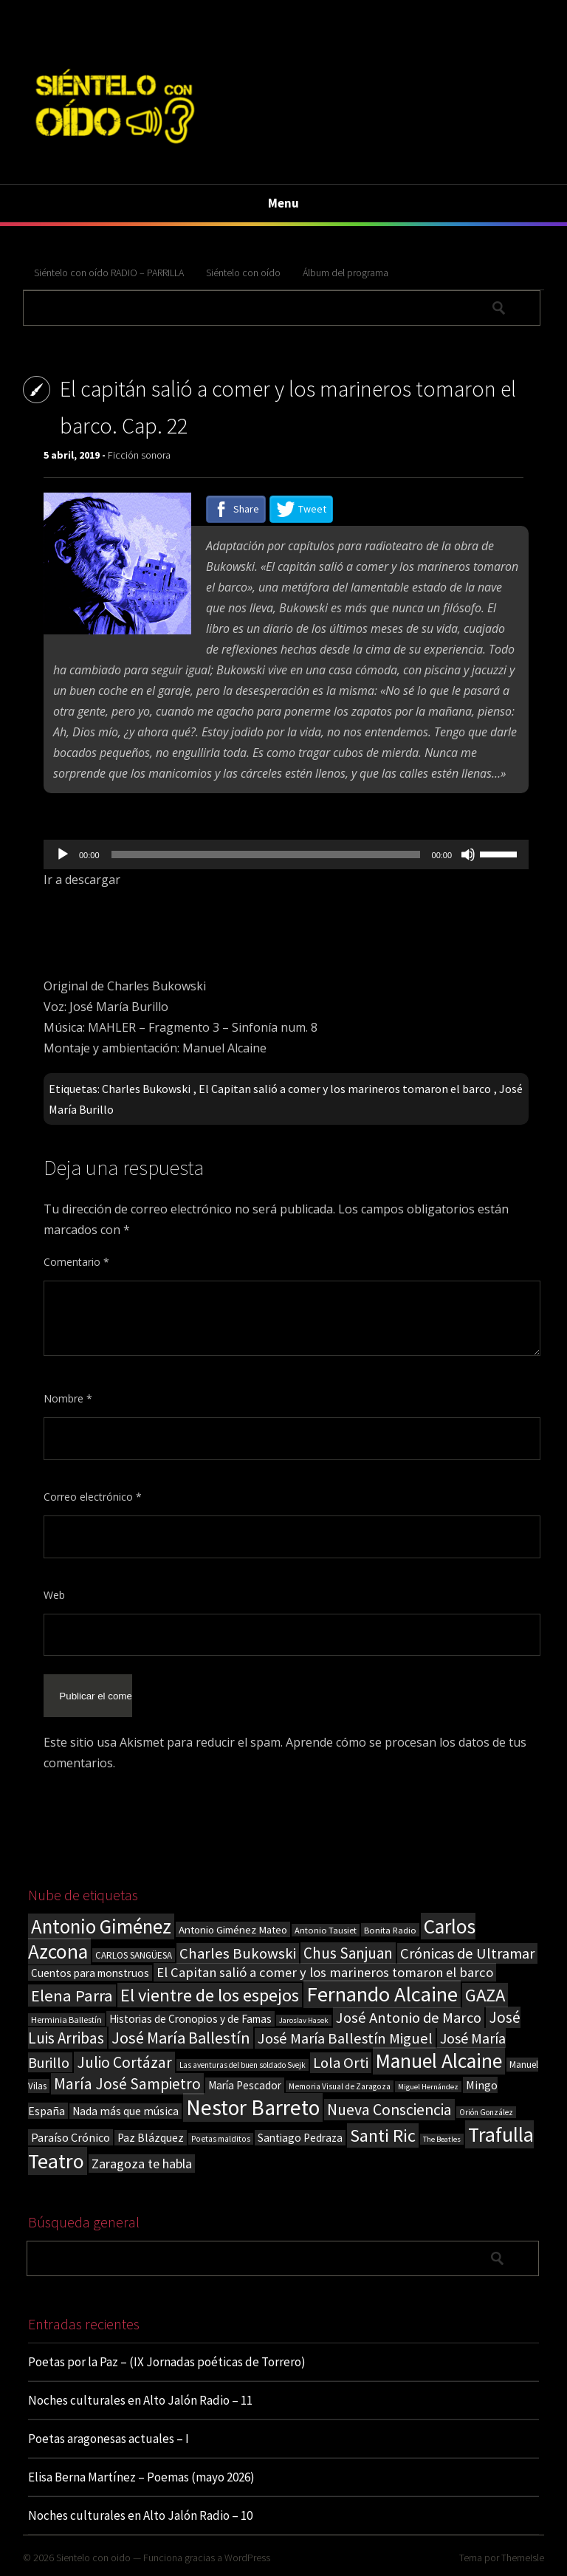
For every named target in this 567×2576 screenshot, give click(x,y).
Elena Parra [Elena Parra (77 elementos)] (72, 1995)
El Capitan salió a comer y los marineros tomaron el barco (345, 1088)
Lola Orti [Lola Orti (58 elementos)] (340, 2062)
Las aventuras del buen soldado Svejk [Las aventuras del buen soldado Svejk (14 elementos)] (242, 2065)
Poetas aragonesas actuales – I (108, 2439)
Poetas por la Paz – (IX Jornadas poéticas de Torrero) (167, 2362)
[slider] (265, 854)
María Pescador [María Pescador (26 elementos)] (244, 2085)
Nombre (68, 1398)
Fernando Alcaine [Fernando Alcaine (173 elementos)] (382, 1994)
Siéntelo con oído (243, 272)
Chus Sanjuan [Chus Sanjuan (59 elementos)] (348, 1953)
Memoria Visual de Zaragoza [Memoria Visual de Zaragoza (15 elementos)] (340, 2086)
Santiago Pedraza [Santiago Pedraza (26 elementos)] (300, 2138)
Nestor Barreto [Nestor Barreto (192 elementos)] (253, 2107)
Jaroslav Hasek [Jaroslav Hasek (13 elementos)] (304, 2020)
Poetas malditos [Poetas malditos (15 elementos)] (220, 2139)
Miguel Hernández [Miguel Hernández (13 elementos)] (428, 2087)
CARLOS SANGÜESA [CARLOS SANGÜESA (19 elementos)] (133, 1955)
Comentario (76, 1262)
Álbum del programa (345, 272)
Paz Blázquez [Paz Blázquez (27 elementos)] (150, 2138)
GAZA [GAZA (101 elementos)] (485, 1995)
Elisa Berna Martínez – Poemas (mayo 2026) (141, 2477)
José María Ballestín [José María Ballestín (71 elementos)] (180, 2037)
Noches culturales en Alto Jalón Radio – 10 (140, 2515)
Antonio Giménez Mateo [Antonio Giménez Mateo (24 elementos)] (233, 1929)
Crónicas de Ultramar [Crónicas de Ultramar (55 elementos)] (467, 1953)
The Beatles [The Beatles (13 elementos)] (442, 2139)
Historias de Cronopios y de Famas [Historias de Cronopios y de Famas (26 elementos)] (190, 2019)
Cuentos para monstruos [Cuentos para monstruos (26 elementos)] (90, 1973)
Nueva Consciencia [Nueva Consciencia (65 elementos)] (389, 2110)
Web (54, 1595)
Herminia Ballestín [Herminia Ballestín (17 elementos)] (66, 2019)
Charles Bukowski (146, 1088)
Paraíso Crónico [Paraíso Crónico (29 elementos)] (70, 2137)
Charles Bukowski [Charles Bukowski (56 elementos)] (237, 1953)
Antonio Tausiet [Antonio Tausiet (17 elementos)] (326, 1930)
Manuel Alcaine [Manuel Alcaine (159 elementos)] (439, 2061)
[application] (286, 854)
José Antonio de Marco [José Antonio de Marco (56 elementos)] (408, 2017)
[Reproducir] (62, 854)
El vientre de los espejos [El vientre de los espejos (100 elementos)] (209, 1995)
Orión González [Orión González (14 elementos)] (486, 2112)
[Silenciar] (468, 854)
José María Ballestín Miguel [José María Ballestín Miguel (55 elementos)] (345, 2038)
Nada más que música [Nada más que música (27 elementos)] (125, 2111)
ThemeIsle (522, 2557)
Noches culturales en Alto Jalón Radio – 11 (140, 2400)
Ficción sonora (139, 455)
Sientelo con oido (93, 2557)
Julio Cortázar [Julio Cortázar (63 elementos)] (124, 2062)
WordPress (247, 2557)
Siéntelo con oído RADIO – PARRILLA (109, 272)
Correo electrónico (93, 1497)
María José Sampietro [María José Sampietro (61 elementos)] (127, 2084)
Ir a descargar (82, 879)
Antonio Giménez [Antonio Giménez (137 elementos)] (101, 1926)
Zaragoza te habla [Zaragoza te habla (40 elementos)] (142, 2163)
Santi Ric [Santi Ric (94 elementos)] (383, 2135)
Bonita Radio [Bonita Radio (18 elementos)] (390, 1930)
